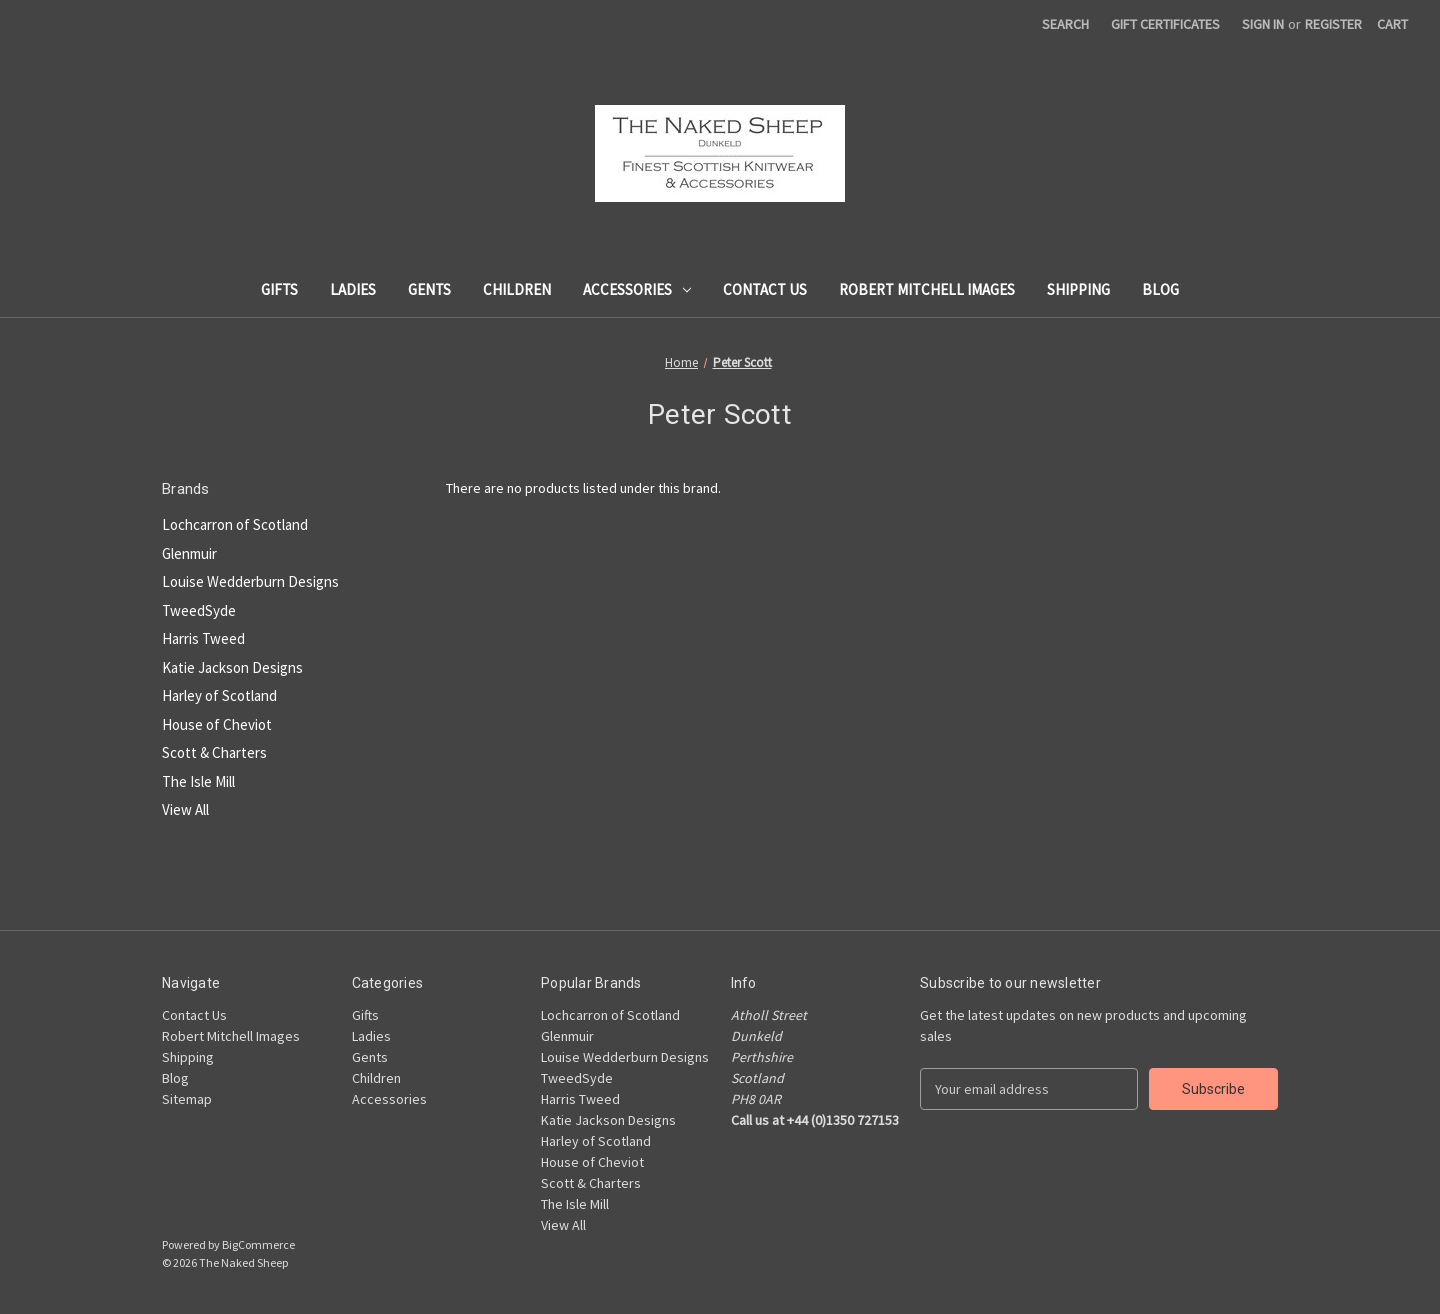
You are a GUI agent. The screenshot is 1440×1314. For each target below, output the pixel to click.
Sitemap (187, 1099)
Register (1333, 24)
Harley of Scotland (219, 695)
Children (517, 289)
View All (185, 809)
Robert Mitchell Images (927, 289)
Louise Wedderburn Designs (250, 581)
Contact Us (765, 289)
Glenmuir (189, 553)
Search (1065, 24)
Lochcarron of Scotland (235, 524)
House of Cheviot (217, 724)
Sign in (1263, 24)
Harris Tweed (203, 638)
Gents (429, 289)
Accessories (637, 289)
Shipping (1078, 289)
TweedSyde (199, 610)
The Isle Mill (198, 781)
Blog (1160, 289)
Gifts (279, 289)
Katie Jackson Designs (232, 667)
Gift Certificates (1165, 24)
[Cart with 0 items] (1392, 24)
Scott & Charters (214, 752)
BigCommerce (258, 1244)
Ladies (353, 289)
